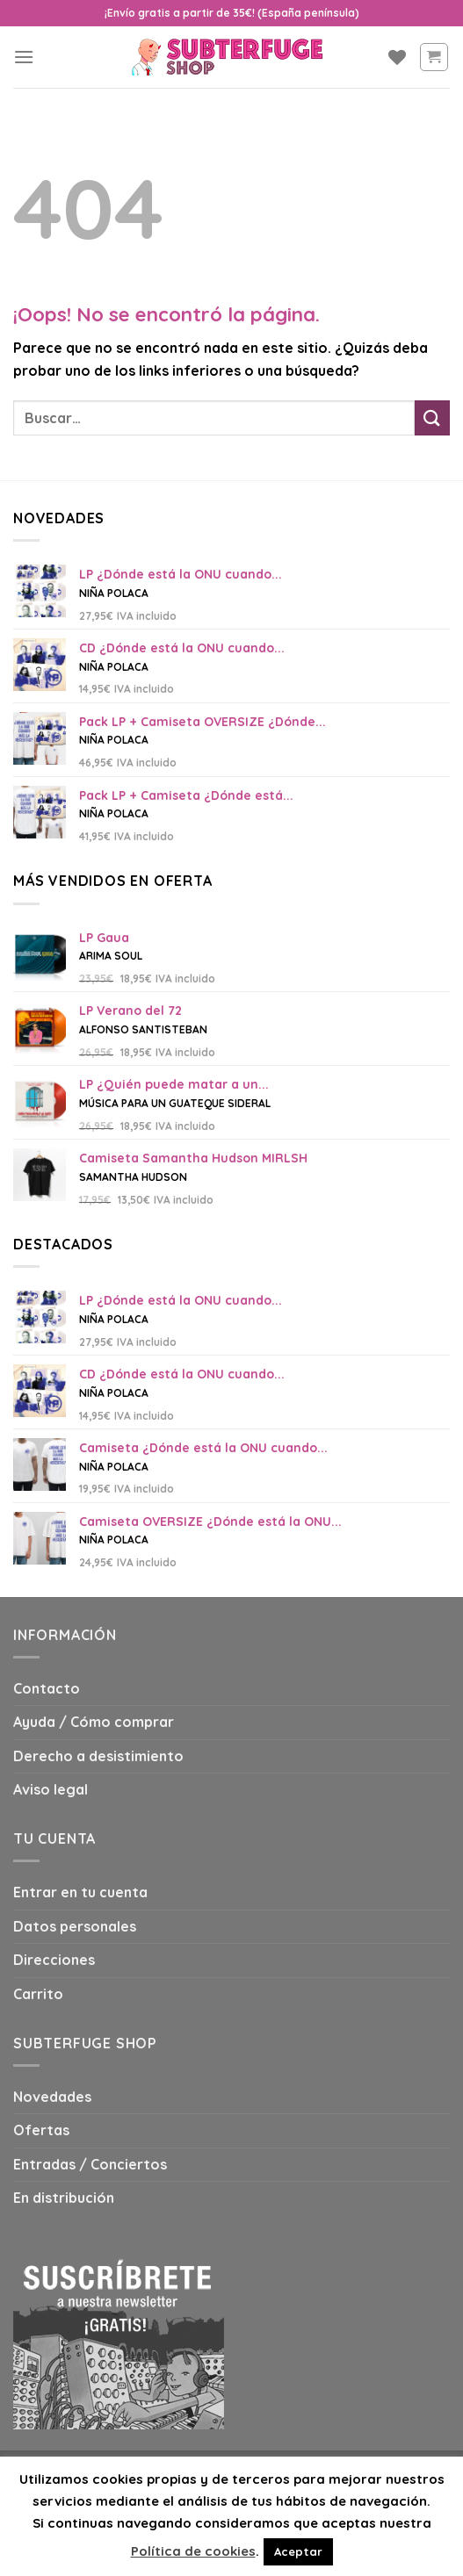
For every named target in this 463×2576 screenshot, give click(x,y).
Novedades (52, 2096)
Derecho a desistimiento (98, 1756)
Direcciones (54, 1959)
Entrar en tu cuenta (80, 1892)
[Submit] (432, 417)
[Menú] (23, 56)
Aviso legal (50, 1789)
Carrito (38, 1994)
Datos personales (74, 1926)
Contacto (46, 1688)
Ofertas (41, 2130)
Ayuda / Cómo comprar (93, 1722)
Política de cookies (193, 2551)
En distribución (63, 2197)
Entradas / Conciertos (90, 2164)
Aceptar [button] (298, 2551)
